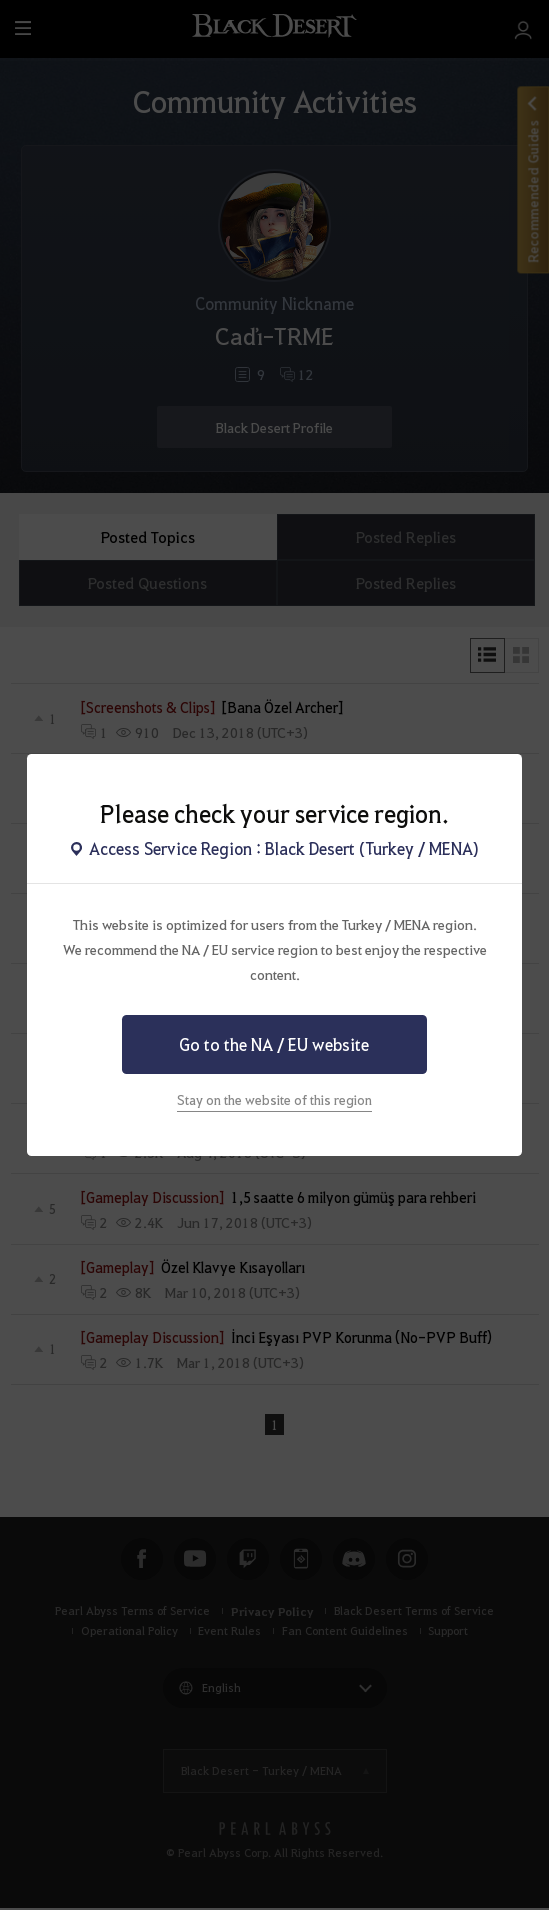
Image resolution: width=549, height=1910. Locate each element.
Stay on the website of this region (274, 1099)
